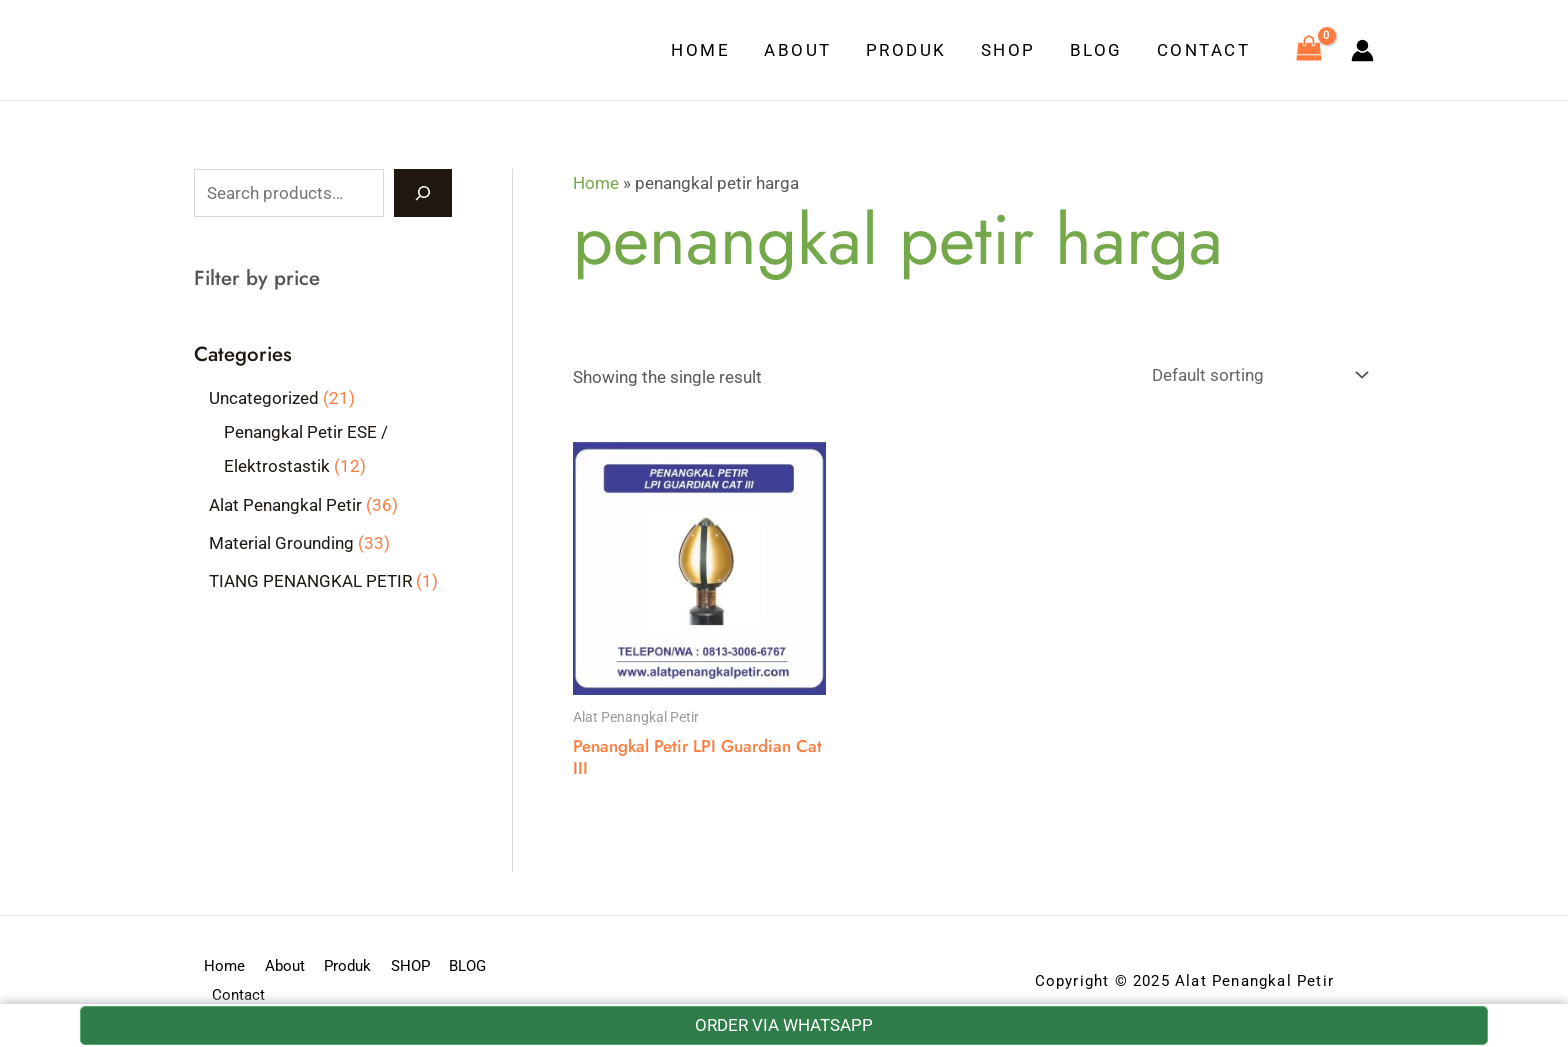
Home (700, 50)
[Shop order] (1255, 375)
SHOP (1008, 50)
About (798, 50)
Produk (906, 50)
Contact (1204, 50)
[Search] (423, 193)
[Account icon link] (1362, 50)
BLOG (1096, 50)
